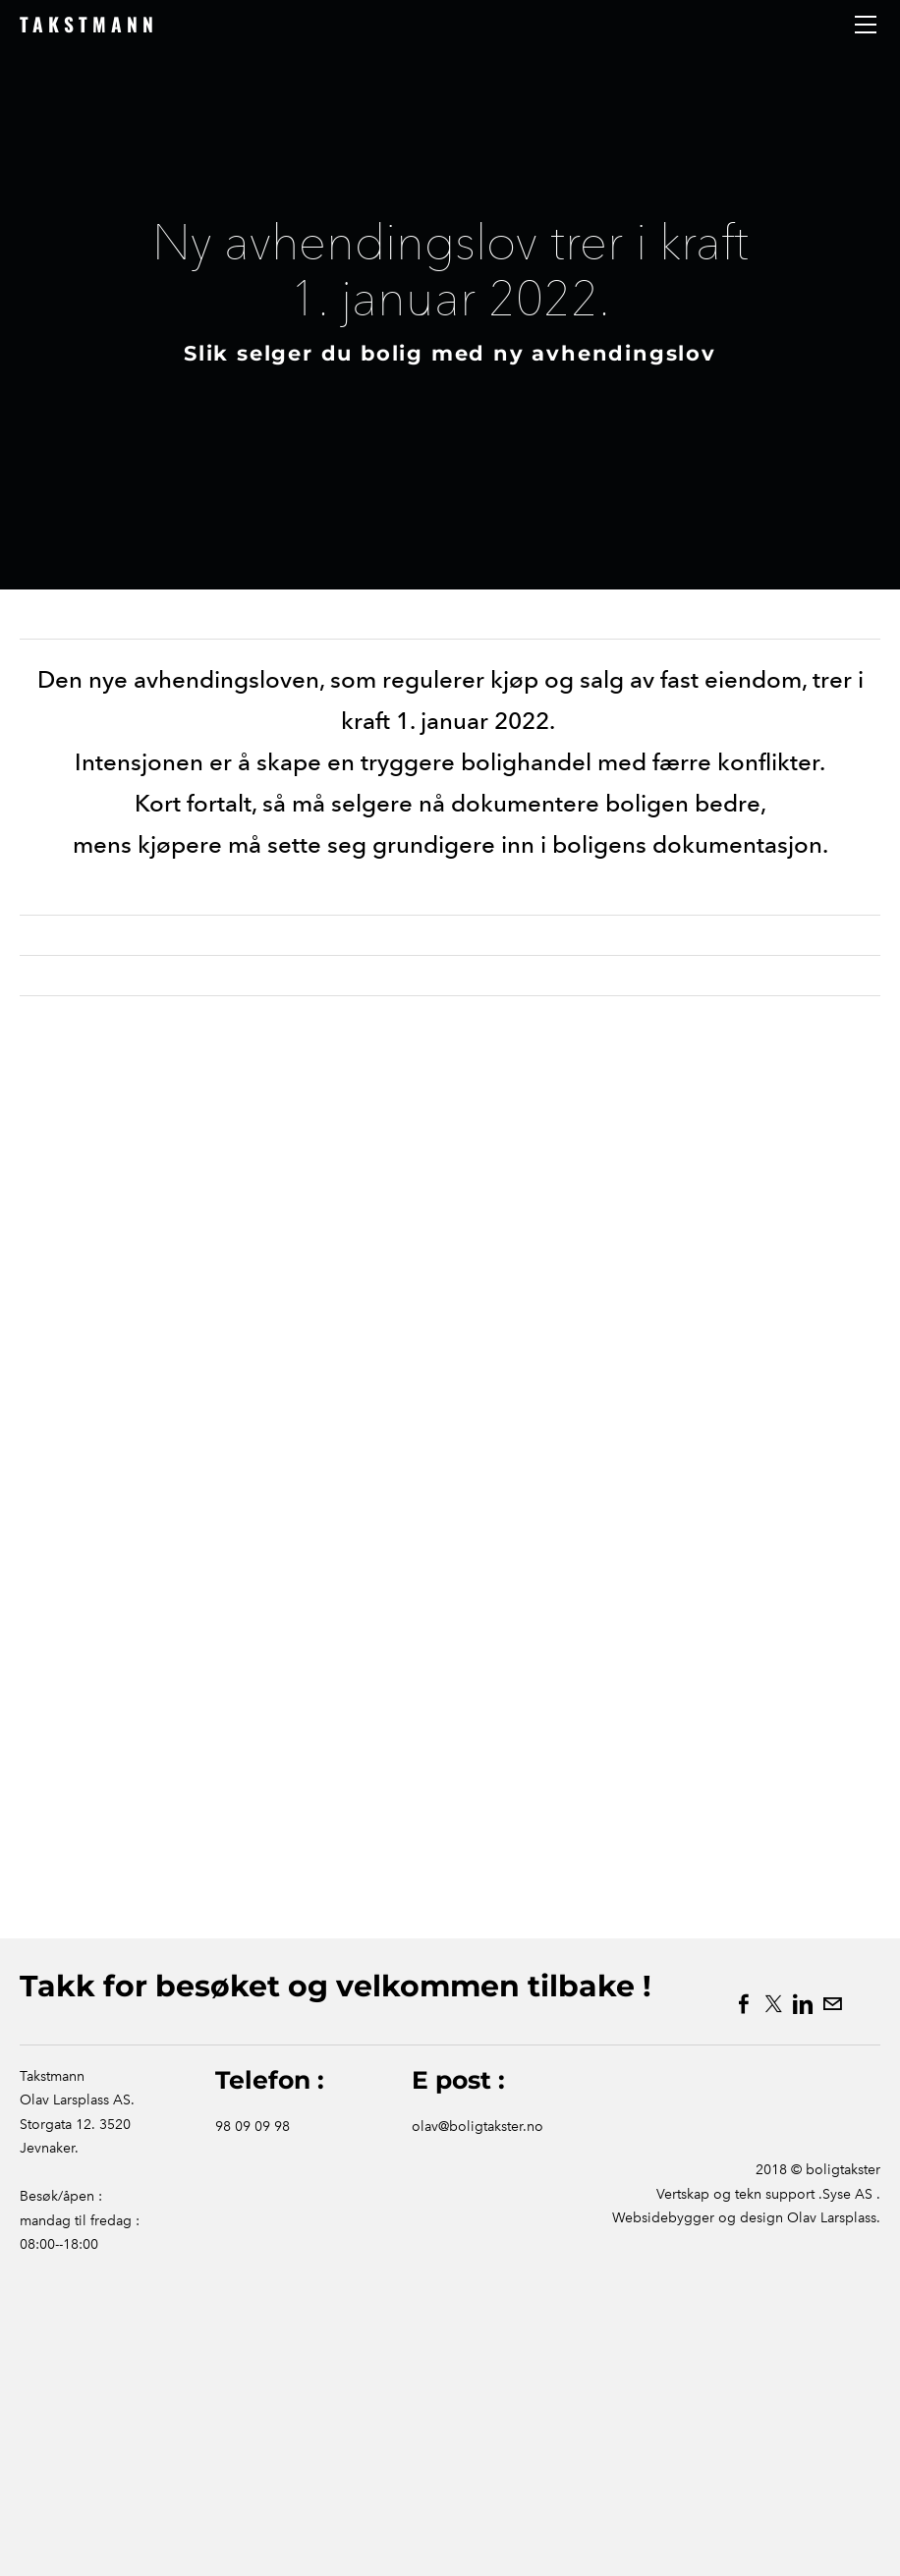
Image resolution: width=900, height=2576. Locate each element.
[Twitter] (773, 2004)
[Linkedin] (803, 2004)
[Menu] (865, 24)
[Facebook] (744, 2004)
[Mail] (832, 2004)
